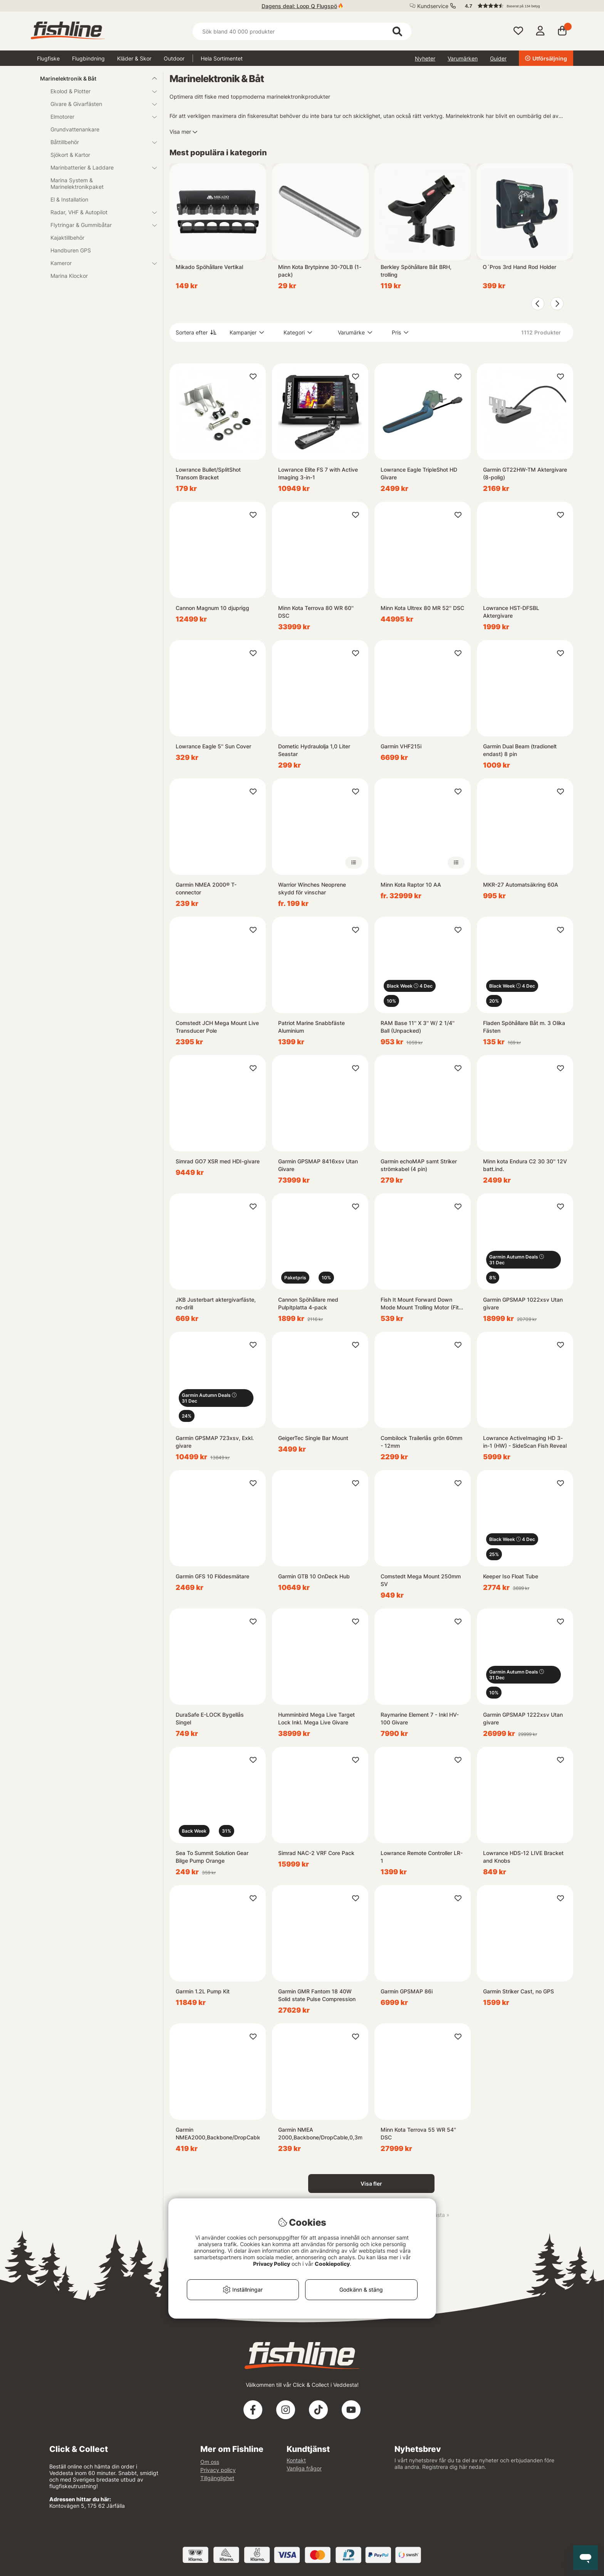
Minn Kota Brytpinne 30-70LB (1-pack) (319, 271)
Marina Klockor (69, 275)
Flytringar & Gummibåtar (99, 225)
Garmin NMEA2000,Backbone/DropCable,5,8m (218, 2133)
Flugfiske (48, 58)
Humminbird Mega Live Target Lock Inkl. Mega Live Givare (316, 1718)
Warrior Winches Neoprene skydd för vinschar (312, 888)
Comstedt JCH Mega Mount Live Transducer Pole (217, 1027)
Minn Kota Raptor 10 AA (411, 884)
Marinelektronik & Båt (94, 78)
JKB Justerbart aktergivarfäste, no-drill (216, 1303)
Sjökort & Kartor (70, 154)
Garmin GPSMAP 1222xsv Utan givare (523, 1718)
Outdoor (174, 58)
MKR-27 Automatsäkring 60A (520, 884)
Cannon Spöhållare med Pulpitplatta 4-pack (308, 1303)
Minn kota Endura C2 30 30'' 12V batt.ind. (525, 1165)
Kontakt (296, 2460)
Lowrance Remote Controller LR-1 (422, 1857)
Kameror (99, 263)
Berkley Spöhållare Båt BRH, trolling (416, 271)
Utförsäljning (546, 58)
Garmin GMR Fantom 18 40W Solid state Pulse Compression (317, 1995)
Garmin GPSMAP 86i (407, 1991)
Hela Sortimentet (222, 58)
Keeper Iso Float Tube (510, 1576)
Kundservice (432, 6)
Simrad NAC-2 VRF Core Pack (316, 1853)
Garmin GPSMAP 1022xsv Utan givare (523, 1303)
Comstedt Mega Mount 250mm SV (421, 1580)
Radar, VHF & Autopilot (99, 212)
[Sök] (302, 31)
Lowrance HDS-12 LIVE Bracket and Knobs (523, 1857)
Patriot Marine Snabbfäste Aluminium (311, 1027)
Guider (498, 58)
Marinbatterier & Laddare (99, 167)
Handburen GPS (70, 250)
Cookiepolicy (332, 2263)
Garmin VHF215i (401, 746)
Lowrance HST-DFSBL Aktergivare (511, 612)
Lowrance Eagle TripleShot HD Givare (419, 473)
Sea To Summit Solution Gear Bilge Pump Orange (212, 1857)
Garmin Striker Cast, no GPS (518, 1991)
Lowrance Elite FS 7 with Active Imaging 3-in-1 (318, 473)
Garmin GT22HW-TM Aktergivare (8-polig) (525, 473)
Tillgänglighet (217, 2478)
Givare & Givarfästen (99, 104)
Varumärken (463, 58)
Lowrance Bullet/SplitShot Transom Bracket (208, 473)
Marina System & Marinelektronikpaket (77, 183)
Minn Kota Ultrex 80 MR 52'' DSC (422, 608)
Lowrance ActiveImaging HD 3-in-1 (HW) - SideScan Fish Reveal (525, 1442)
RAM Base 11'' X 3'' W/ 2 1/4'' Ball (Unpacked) (418, 1027)
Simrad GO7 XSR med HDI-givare (218, 1161)
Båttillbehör (99, 142)
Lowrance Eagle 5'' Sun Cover (213, 746)
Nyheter (425, 58)
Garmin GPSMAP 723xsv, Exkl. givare (215, 1442)
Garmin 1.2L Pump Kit (203, 1991)
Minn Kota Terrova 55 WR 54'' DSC (418, 2133)
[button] (515, 6)
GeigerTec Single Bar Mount (313, 1438)
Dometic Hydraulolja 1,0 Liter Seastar (314, 750)
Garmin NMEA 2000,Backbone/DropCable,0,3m (320, 2133)
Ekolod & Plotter (99, 91)
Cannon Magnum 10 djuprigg (212, 608)
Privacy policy (218, 2470)
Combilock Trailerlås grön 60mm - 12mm (421, 1442)
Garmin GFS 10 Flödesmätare (212, 1576)
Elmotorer (99, 116)
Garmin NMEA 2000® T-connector (206, 888)
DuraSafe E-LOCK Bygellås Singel (210, 1718)
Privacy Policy (271, 2263)
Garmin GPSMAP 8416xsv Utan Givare (318, 1165)
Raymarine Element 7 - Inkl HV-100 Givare (420, 1718)
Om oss (209, 2461)
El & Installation (69, 199)
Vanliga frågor (304, 2468)
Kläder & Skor (134, 58)
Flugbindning (88, 58)
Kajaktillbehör (67, 237)
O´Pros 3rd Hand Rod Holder (519, 267)
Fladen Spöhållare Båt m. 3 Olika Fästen (524, 1027)
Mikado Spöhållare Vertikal (209, 267)
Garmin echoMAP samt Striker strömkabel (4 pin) (419, 1165)
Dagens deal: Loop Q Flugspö (299, 6)
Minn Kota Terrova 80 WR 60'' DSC (316, 612)
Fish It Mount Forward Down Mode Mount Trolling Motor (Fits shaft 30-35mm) (421, 1303)
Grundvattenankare (74, 129)
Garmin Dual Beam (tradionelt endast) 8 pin (520, 750)
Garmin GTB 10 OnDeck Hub (314, 1576)
